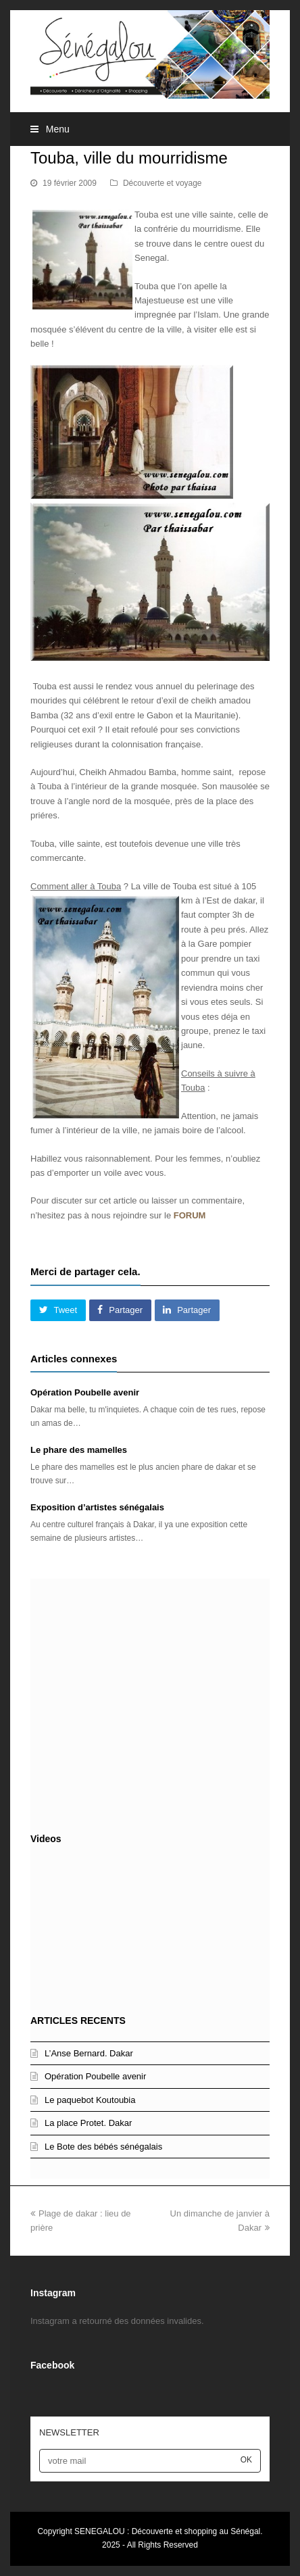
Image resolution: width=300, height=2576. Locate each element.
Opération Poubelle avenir (84, 1392)
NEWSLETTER (69, 2432)
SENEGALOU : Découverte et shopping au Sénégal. (168, 2531)
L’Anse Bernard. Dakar (89, 2053)
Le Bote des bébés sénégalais (103, 2146)
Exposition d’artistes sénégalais (97, 1507)
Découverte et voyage (162, 183)
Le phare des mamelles (78, 1450)
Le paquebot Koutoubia (90, 2100)
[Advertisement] (150, 1702)
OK (246, 2459)
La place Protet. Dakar (88, 2123)
